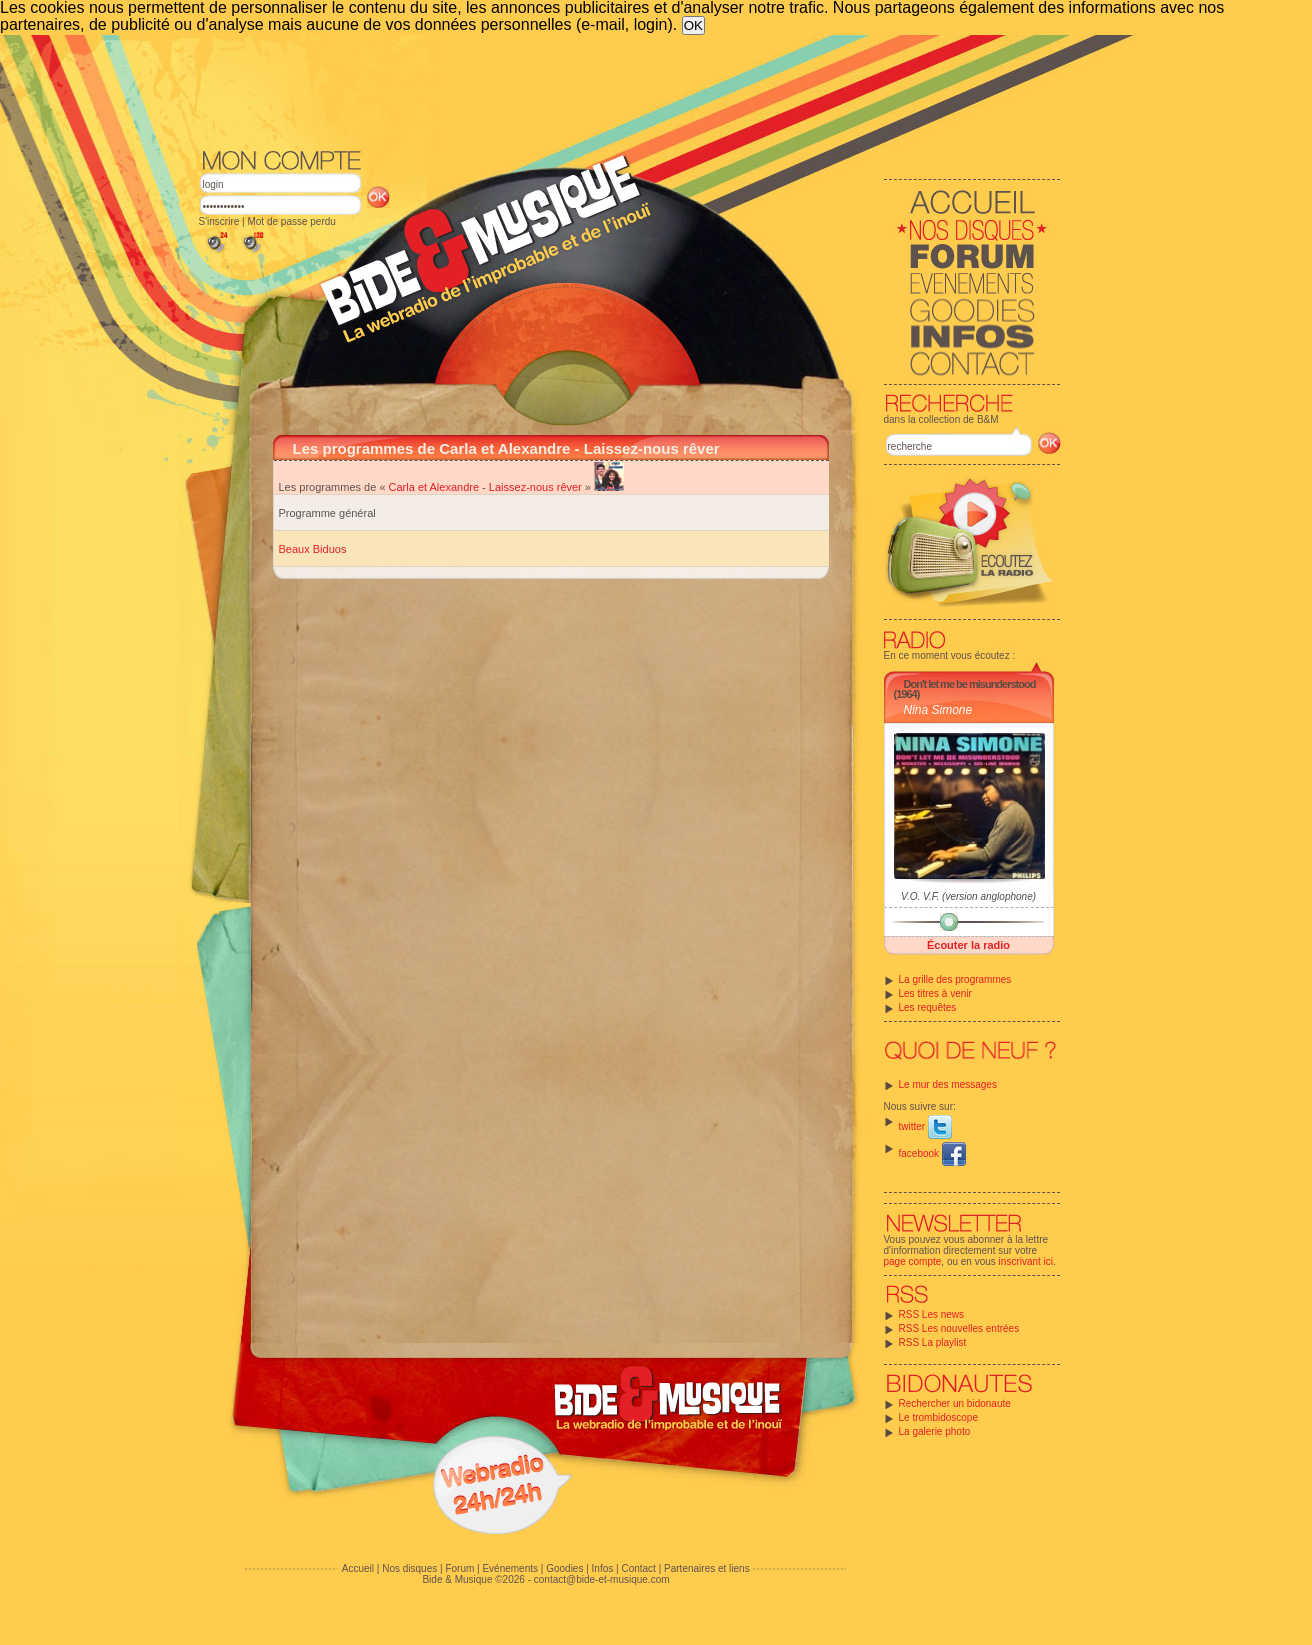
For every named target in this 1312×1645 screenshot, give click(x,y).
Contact (638, 1568)
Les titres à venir (935, 993)
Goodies (564, 1568)
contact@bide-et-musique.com (602, 1579)
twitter (925, 1126)
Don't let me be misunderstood (970, 684)
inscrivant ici (1026, 1261)
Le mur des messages (948, 1084)
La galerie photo (935, 1431)
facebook (932, 1153)
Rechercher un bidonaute (955, 1403)
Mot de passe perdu (291, 221)
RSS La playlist (933, 1342)
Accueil (358, 1568)
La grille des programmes (955, 979)
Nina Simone (938, 710)
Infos (603, 1568)
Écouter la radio (968, 945)
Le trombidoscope (939, 1417)
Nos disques (409, 1568)
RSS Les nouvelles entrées (959, 1328)
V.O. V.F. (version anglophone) (968, 896)
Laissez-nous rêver (535, 487)
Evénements (510, 1568)
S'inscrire (219, 221)
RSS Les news (932, 1314)
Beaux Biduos (313, 549)
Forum (459, 1568)
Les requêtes (928, 1007)
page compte (913, 1261)
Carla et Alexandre (434, 487)
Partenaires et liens (707, 1568)
